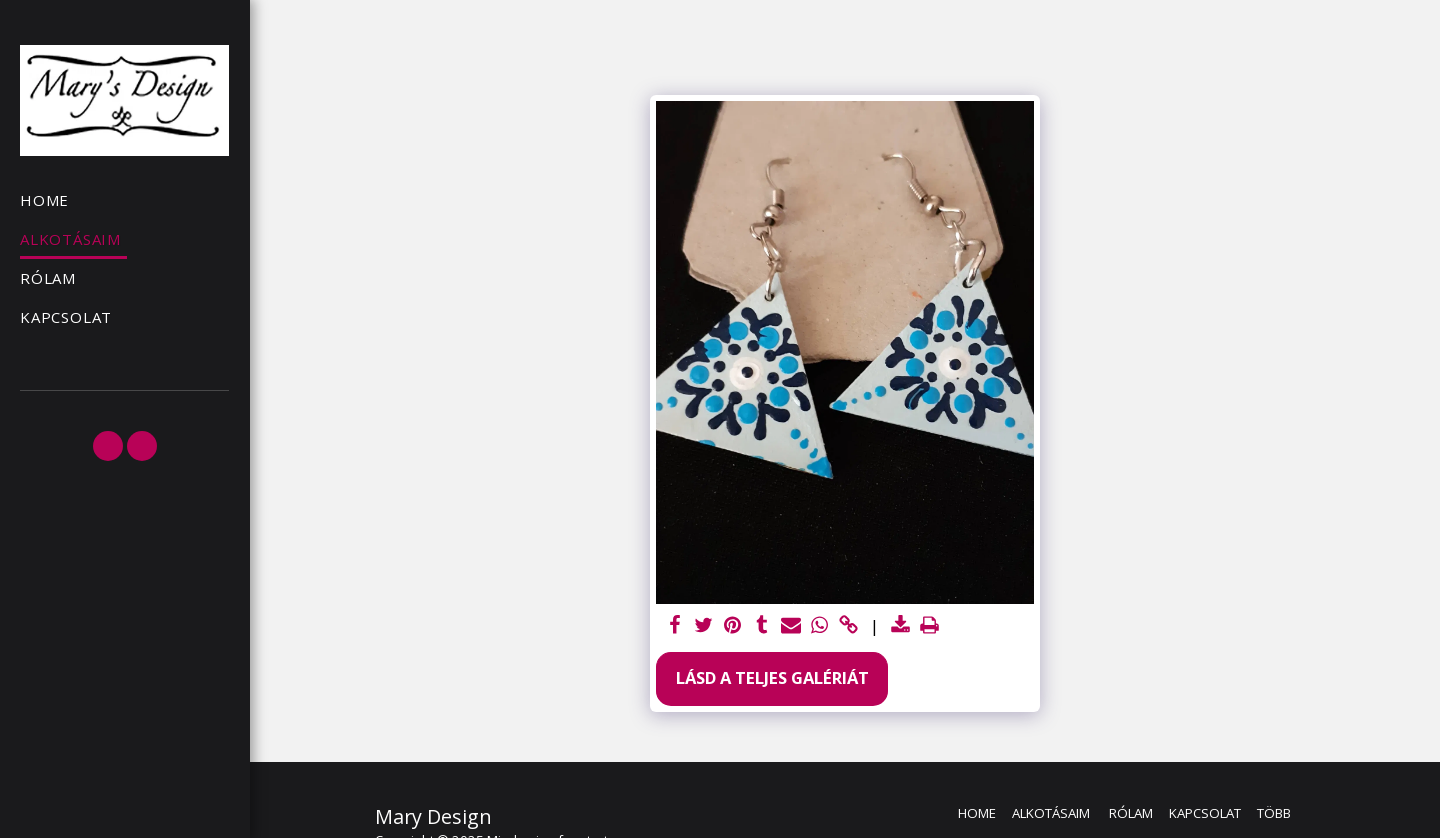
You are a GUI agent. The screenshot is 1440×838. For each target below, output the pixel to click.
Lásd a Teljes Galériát (772, 677)
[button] (108, 446)
